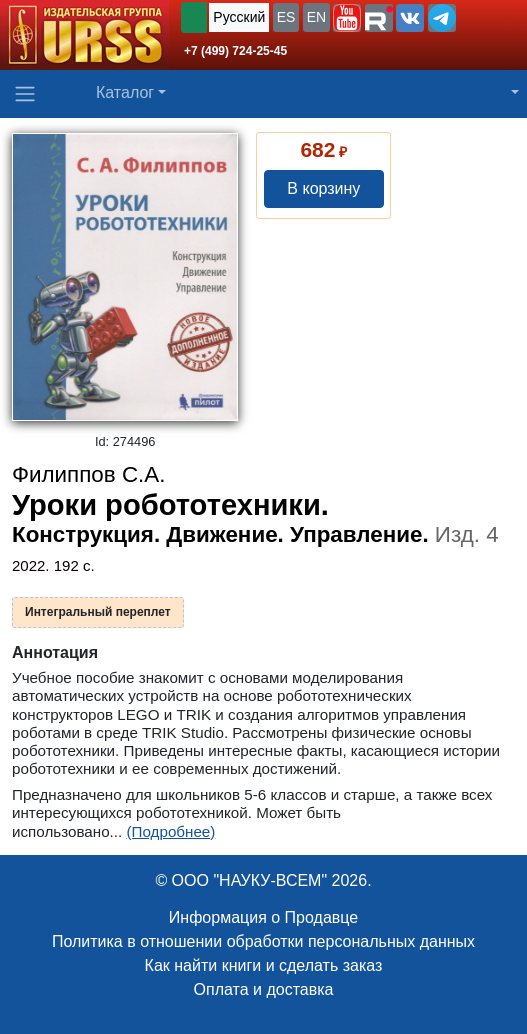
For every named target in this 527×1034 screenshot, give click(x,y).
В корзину (323, 188)
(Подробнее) (170, 831)
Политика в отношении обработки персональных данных (263, 941)
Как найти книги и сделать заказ (264, 965)
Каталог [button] (125, 92)
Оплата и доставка (264, 989)
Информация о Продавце (263, 917)
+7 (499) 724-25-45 (235, 51)
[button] (347, 18)
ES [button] (286, 17)
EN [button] (316, 17)
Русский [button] (239, 17)
